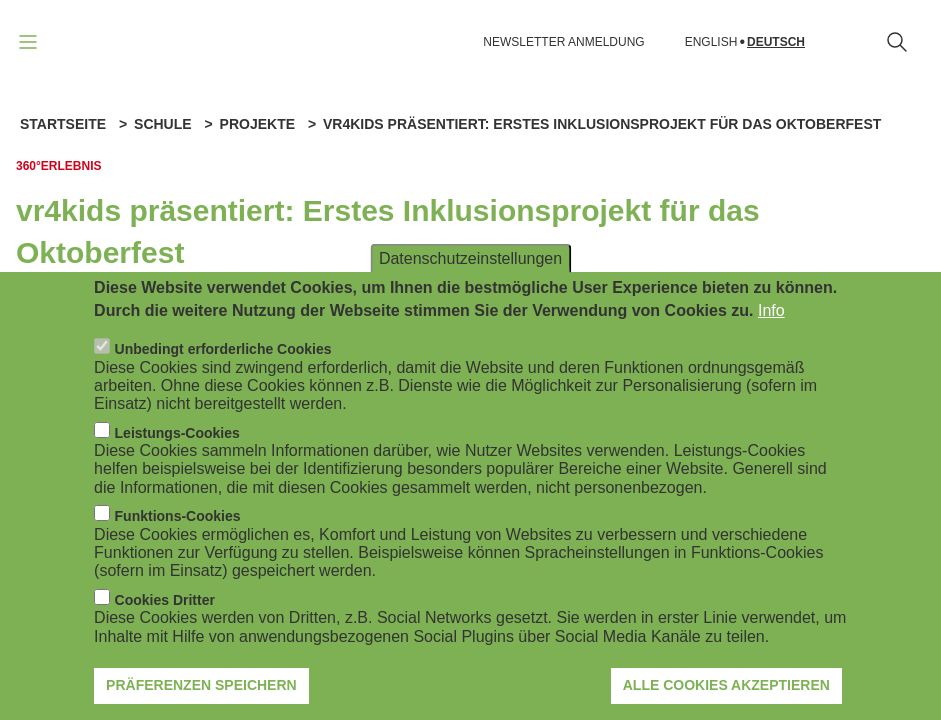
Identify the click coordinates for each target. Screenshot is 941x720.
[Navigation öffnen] (28, 42)
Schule (163, 124)
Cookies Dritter (165, 623)
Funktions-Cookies (178, 539)
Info (771, 333)
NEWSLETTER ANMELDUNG (563, 42)
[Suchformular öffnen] (897, 42)
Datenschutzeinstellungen (470, 281)
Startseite (63, 124)
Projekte (257, 124)
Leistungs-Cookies (177, 456)
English (711, 42)
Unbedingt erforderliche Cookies (223, 372)
